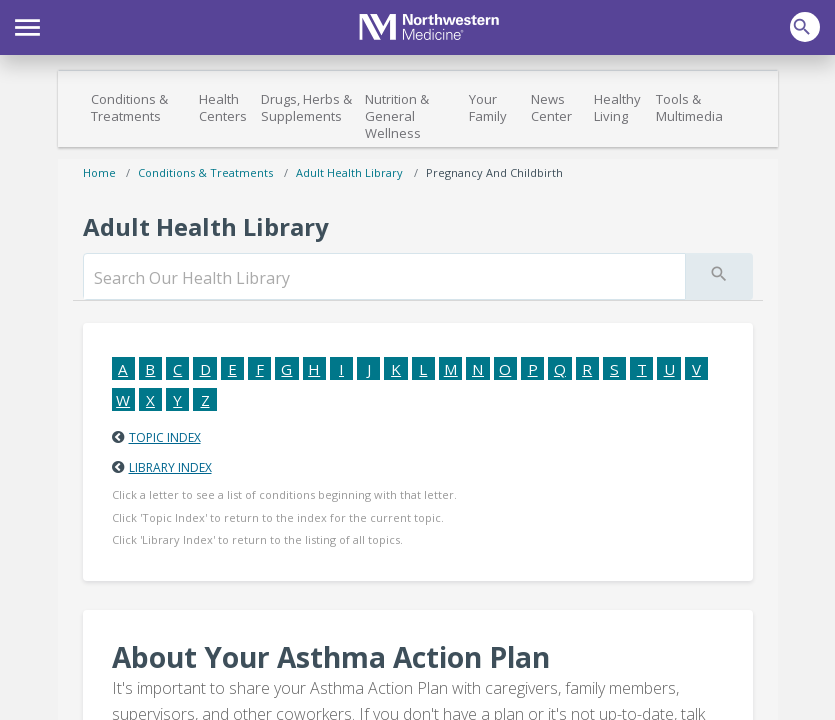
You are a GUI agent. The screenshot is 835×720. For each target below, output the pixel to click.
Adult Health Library (349, 172)
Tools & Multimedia (689, 107)
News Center (551, 107)
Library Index (170, 467)
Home (99, 172)
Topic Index (165, 437)
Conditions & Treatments (129, 107)
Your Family (488, 107)
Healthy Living (617, 107)
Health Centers (223, 107)
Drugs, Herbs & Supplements (306, 107)
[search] (384, 278)
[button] (27, 25)
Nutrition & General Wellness (397, 116)
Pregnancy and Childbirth (494, 172)
